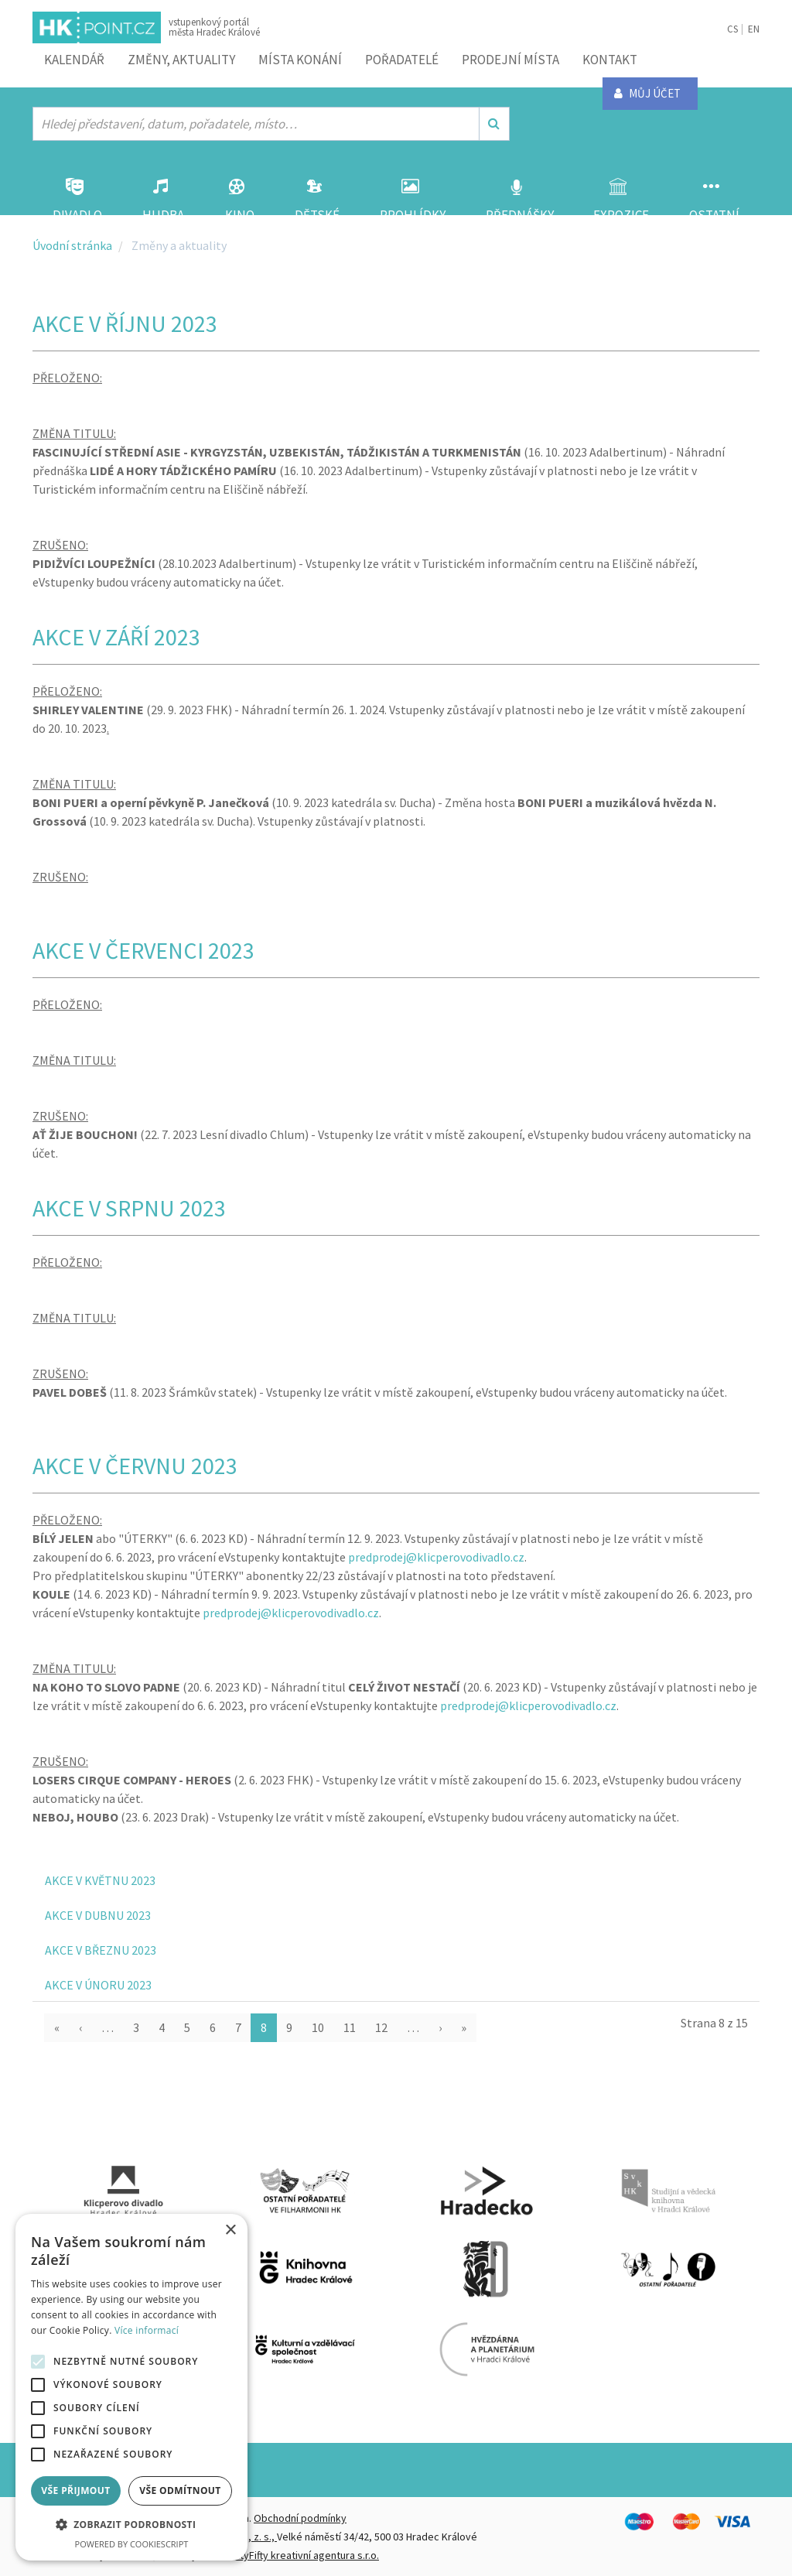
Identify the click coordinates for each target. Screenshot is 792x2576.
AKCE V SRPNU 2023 (129, 1208)
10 (318, 2027)
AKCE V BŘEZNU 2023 (100, 1950)
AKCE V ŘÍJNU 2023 (124, 323)
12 (381, 2027)
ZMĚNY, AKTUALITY (181, 59)
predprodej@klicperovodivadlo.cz (436, 1557)
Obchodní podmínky (300, 2518)
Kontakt (609, 59)
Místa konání (300, 59)
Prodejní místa (510, 59)
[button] (131, 2525)
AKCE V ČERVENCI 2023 (143, 950)
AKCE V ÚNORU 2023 (98, 1985)
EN (754, 29)
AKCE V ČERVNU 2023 (134, 1465)
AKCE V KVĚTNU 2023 (100, 1880)
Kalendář (74, 59)
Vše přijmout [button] (75, 2490)
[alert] (131, 2387)
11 (349, 2027)
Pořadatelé (402, 59)
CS (732, 29)
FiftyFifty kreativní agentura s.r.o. (304, 2555)
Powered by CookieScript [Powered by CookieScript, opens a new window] (132, 2544)
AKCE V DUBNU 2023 (98, 1915)
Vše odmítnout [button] (179, 2490)
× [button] (230, 2230)
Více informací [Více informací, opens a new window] (146, 2330)
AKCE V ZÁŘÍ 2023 (116, 637)
